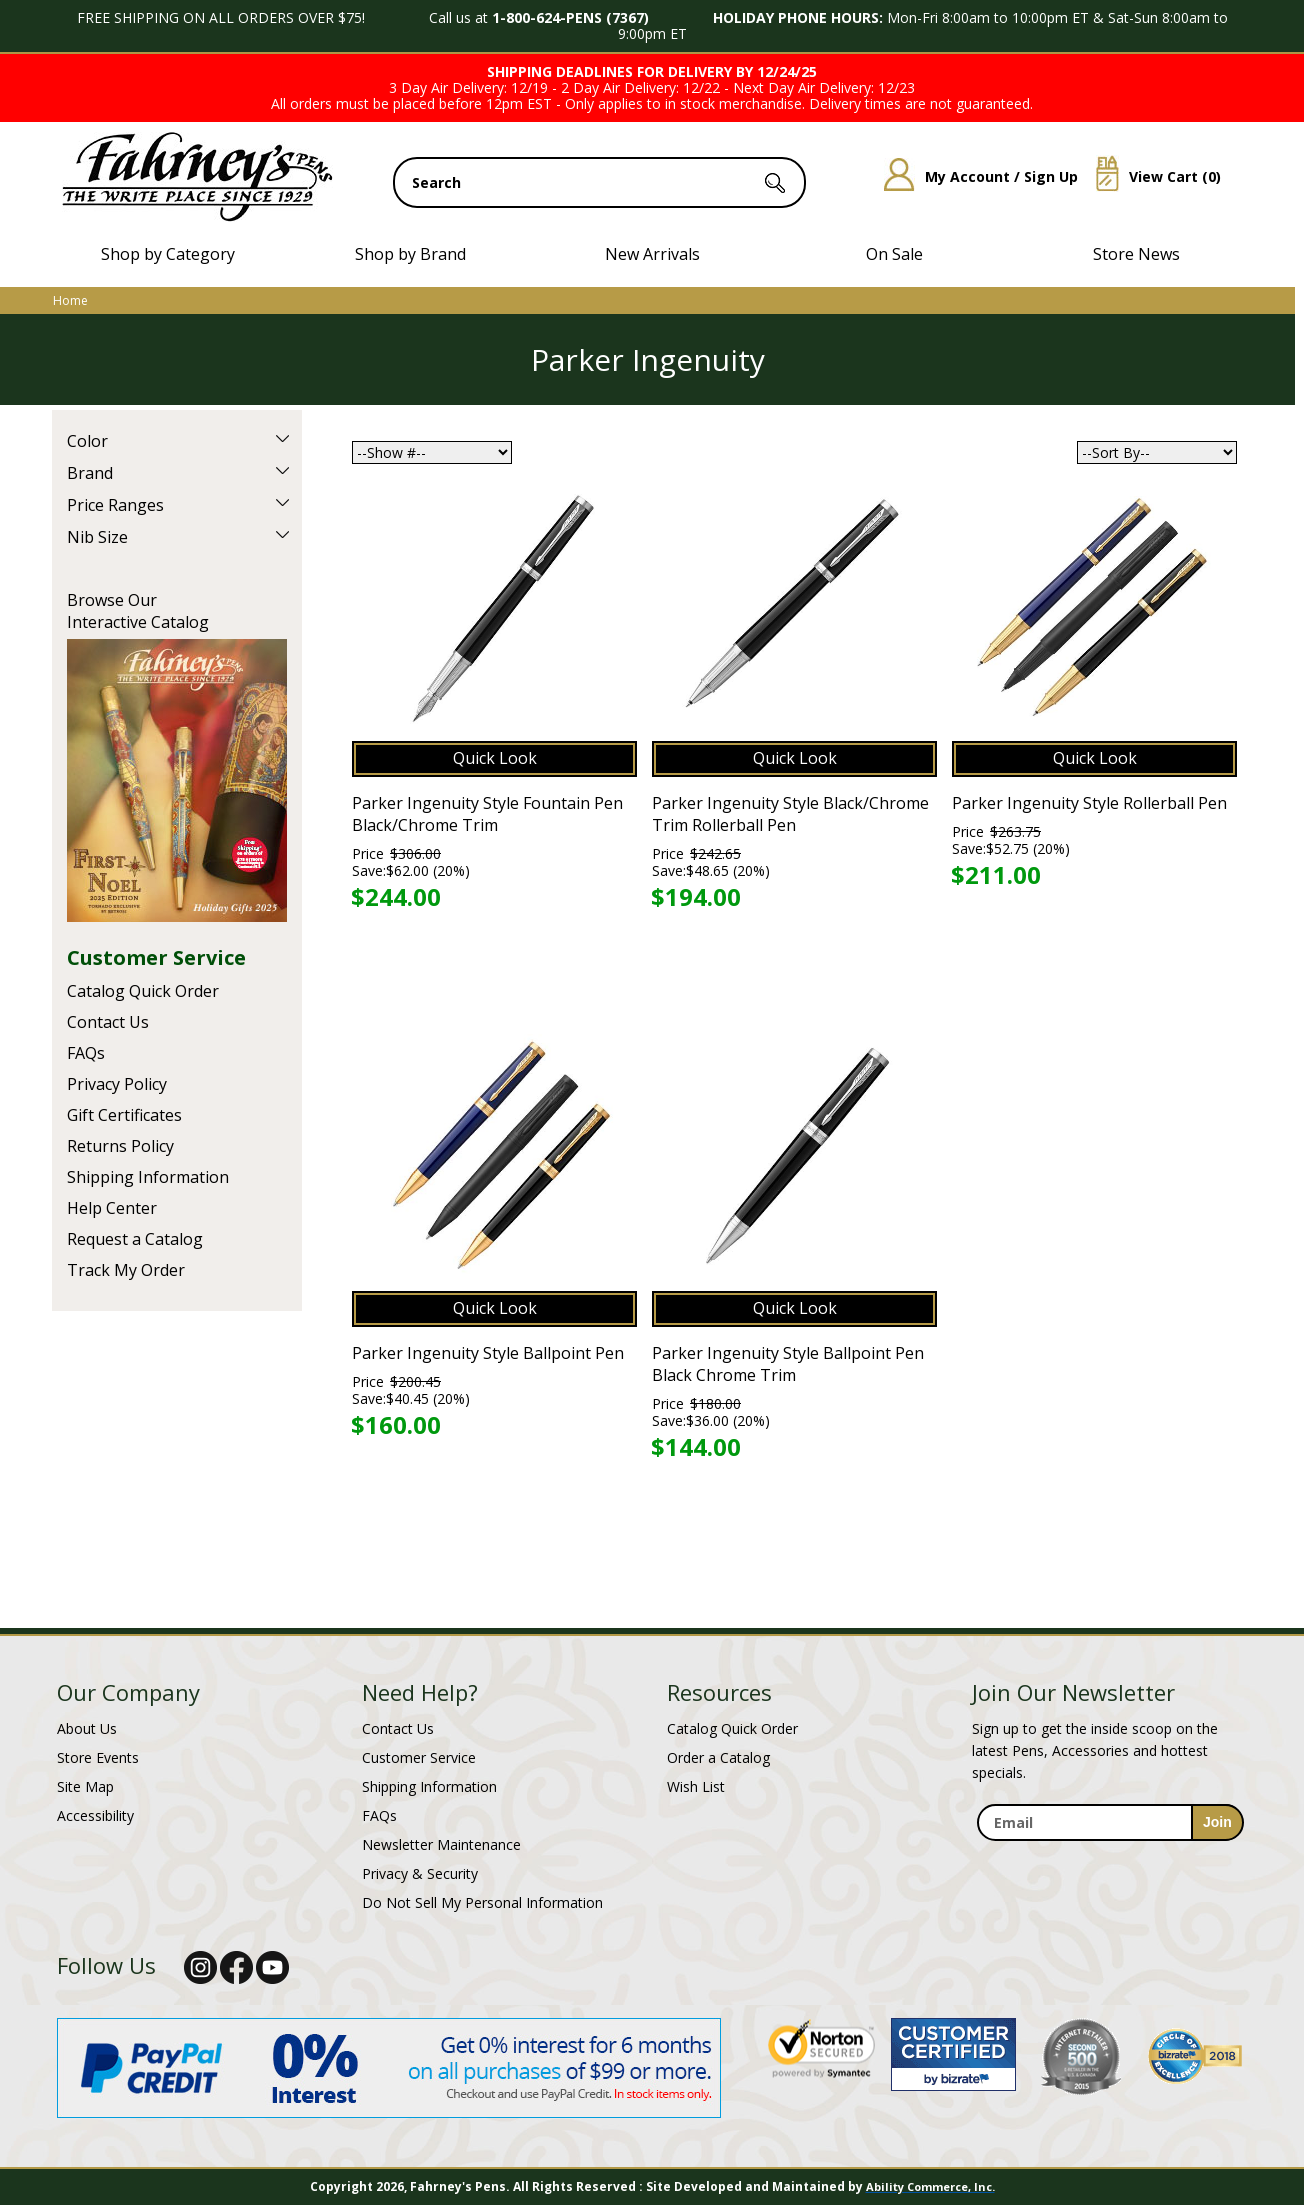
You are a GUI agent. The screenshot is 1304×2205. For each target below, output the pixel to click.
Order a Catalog (718, 1757)
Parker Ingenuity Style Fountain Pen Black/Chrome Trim (487, 814)
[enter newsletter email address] (1110, 1822)
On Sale (894, 254)
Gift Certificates (124, 1115)
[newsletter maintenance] (1109, 1852)
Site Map (85, 1786)
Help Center (112, 1208)
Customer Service (156, 957)
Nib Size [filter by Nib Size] (97, 537)
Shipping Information (148, 1177)
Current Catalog (177, 780)
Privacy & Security (420, 1873)
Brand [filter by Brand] (90, 473)
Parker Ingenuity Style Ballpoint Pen (488, 1353)
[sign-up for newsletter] (1217, 1822)
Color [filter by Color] (87, 441)
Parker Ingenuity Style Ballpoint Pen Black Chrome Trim (788, 1364)
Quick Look (495, 758)
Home (70, 300)
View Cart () (1151, 176)
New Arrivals (652, 254)
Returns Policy (120, 1146)
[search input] (599, 182)
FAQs (86, 1053)
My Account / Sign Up (973, 176)
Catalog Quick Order (143, 991)
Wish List (696, 1786)
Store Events (98, 1757)
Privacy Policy (117, 1084)
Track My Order (126, 1270)
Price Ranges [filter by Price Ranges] (115, 505)
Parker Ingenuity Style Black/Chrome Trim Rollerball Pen (790, 814)
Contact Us (108, 1022)
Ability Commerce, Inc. (930, 2186)
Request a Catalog (135, 1239)
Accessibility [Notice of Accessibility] (95, 1815)
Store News (1136, 254)
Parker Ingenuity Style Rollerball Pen (1089, 803)
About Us (87, 1728)
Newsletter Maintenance (441, 1844)
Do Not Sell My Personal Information (482, 1902)
